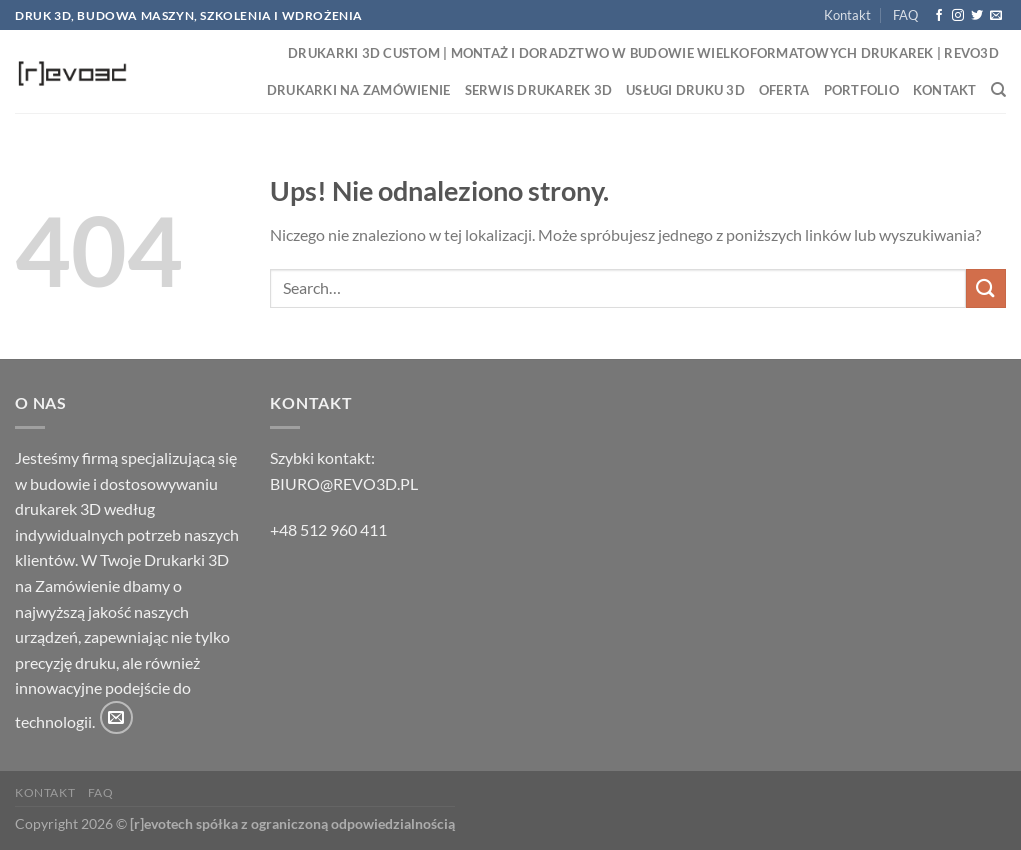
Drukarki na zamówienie (359, 90)
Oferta (784, 90)
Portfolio (861, 90)
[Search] (998, 90)
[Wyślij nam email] (996, 16)
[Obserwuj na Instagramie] (958, 16)
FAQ (905, 15)
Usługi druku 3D (685, 90)
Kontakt (847, 15)
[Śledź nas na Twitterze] (977, 16)
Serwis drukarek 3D (539, 90)
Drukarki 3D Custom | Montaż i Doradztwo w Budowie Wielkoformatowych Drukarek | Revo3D (643, 53)
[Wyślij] (986, 288)
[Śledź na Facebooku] (939, 16)
